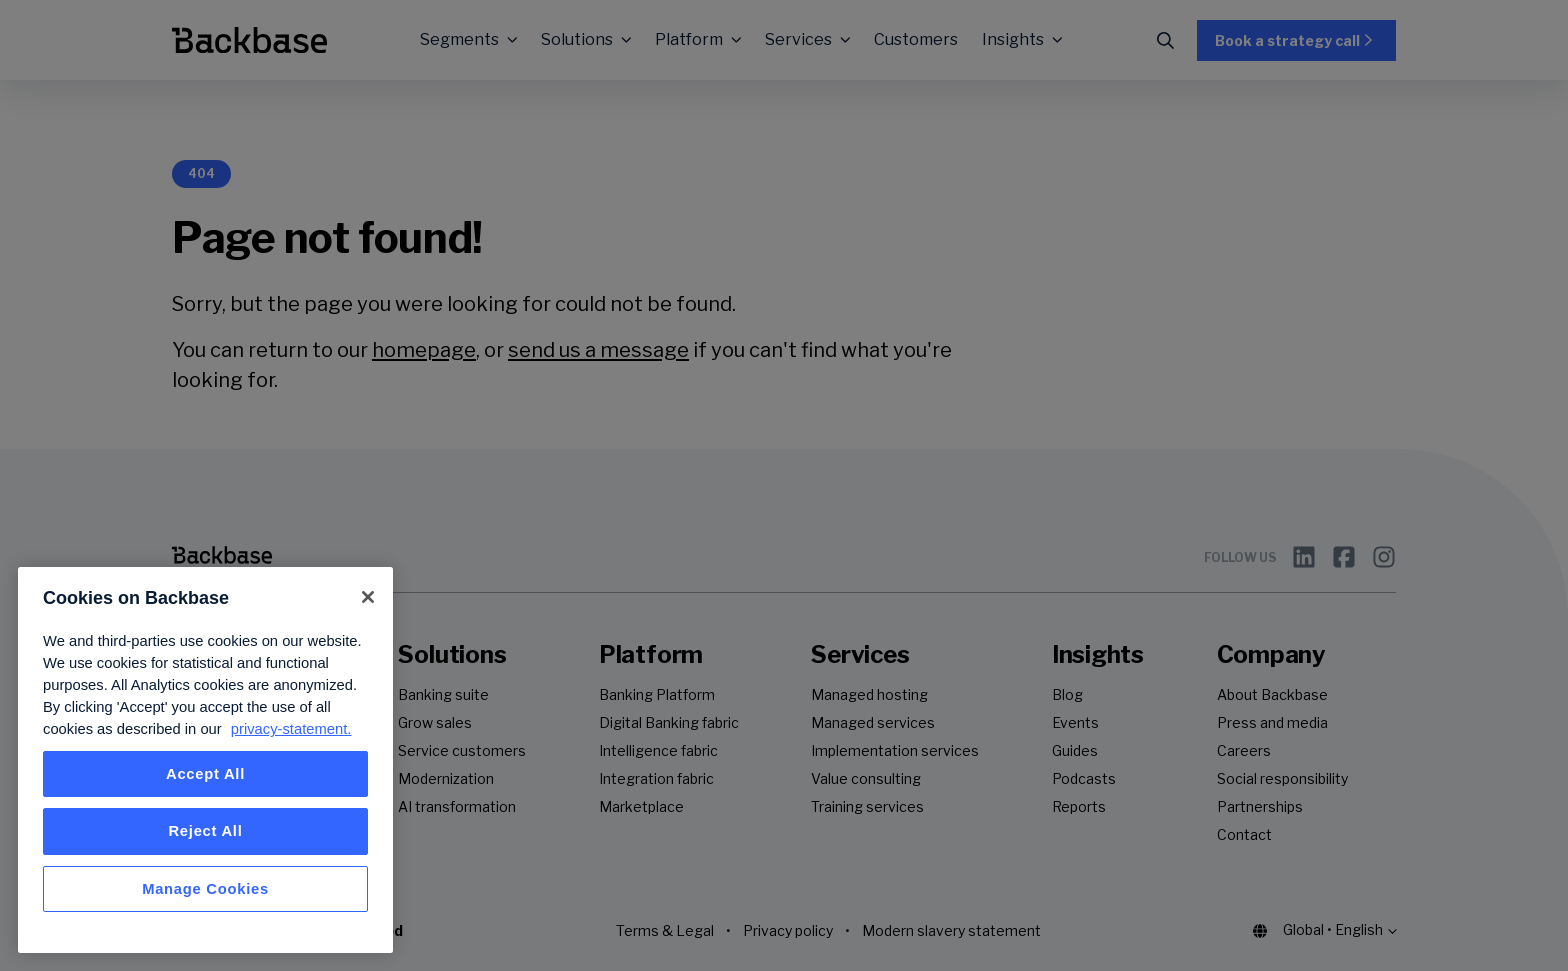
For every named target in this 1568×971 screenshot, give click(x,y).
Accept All (205, 774)
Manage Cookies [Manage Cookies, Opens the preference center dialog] (205, 889)
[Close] (368, 597)
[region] (205, 760)
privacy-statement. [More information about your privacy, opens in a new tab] (291, 729)
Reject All (205, 831)
